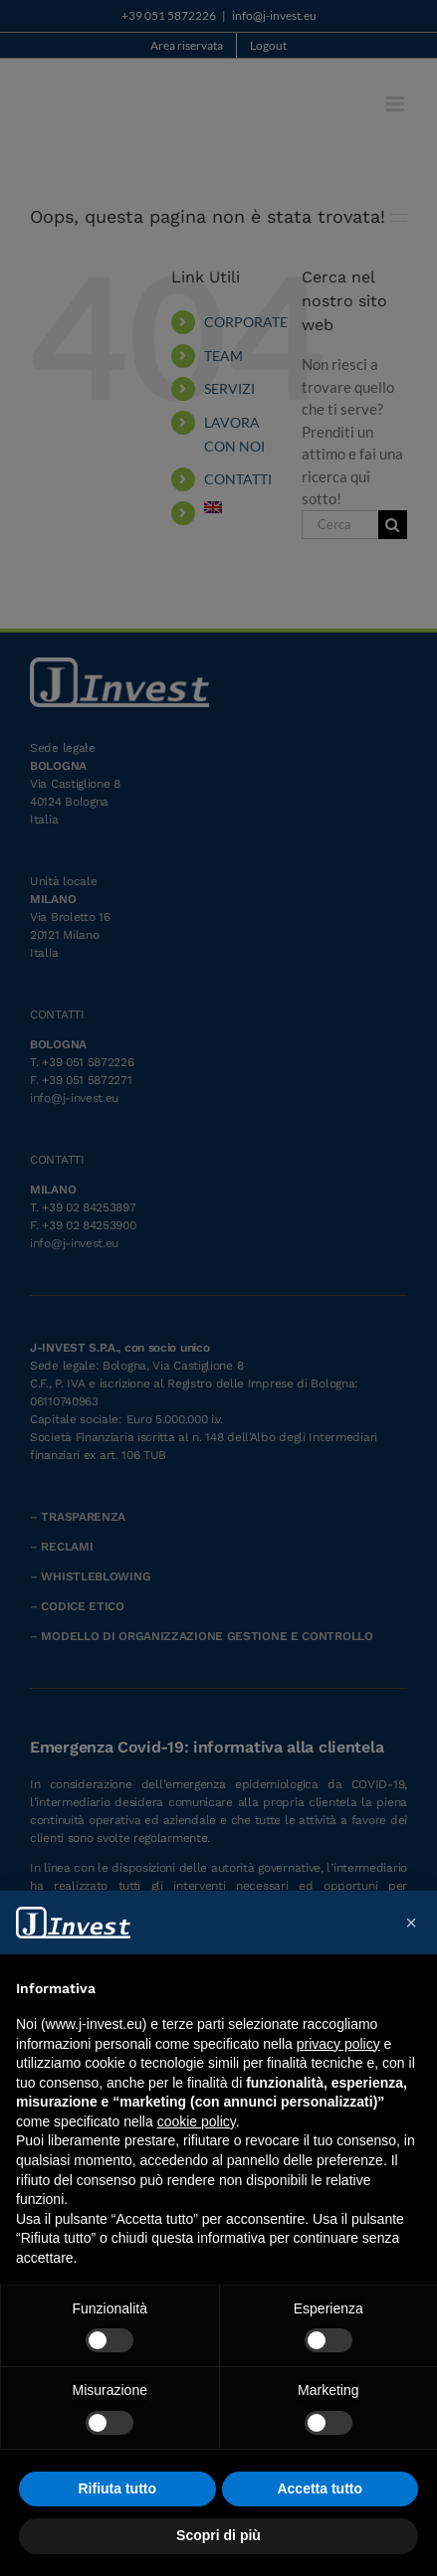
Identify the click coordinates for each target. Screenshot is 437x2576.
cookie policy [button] (196, 2121)
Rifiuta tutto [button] (117, 2488)
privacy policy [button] (338, 2044)
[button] (411, 1922)
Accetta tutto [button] (319, 2488)
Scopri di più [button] (218, 2535)
